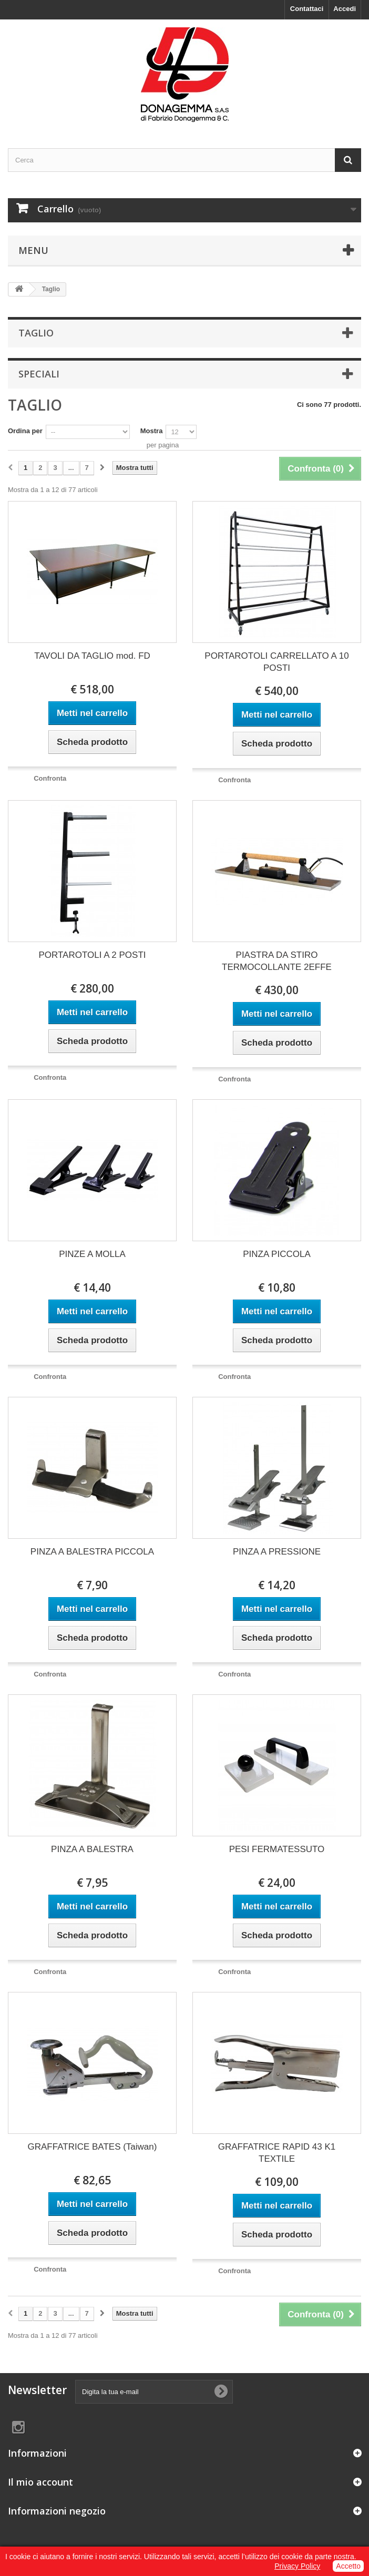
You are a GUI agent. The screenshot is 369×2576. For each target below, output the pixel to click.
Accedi (344, 9)
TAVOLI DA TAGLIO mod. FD (92, 656)
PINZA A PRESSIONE (277, 1552)
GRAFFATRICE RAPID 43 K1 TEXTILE (277, 2153)
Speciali (38, 373)
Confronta (50, 778)
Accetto (348, 2566)
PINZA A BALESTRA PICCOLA (92, 1552)
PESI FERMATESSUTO (277, 1849)
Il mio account (40, 2482)
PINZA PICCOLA (276, 1254)
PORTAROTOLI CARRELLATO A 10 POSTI (276, 662)
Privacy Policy (297, 2566)
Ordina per (25, 431)
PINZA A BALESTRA (92, 1849)
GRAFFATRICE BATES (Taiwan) (92, 2147)
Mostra (151, 431)
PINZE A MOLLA (92, 1254)
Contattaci (307, 9)
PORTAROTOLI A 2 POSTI (92, 955)
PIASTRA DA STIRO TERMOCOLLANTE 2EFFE (277, 961)
